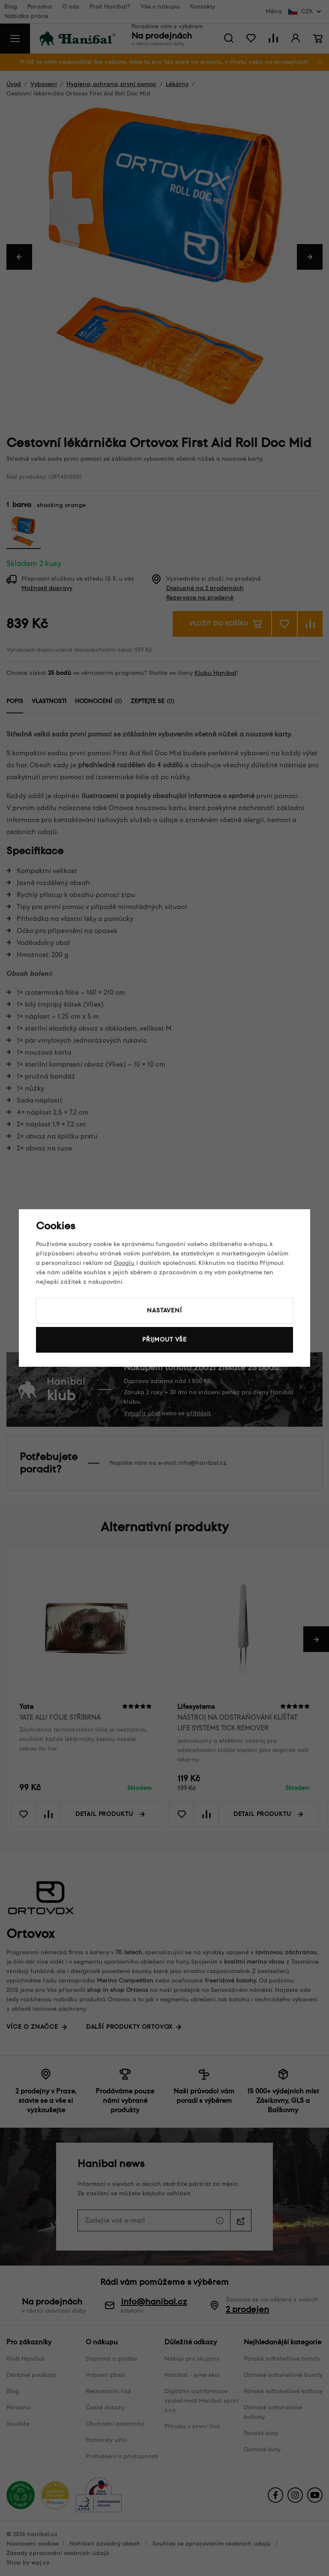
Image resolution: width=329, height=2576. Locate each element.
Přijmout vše (164, 1339)
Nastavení (164, 1310)
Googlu (124, 1263)
